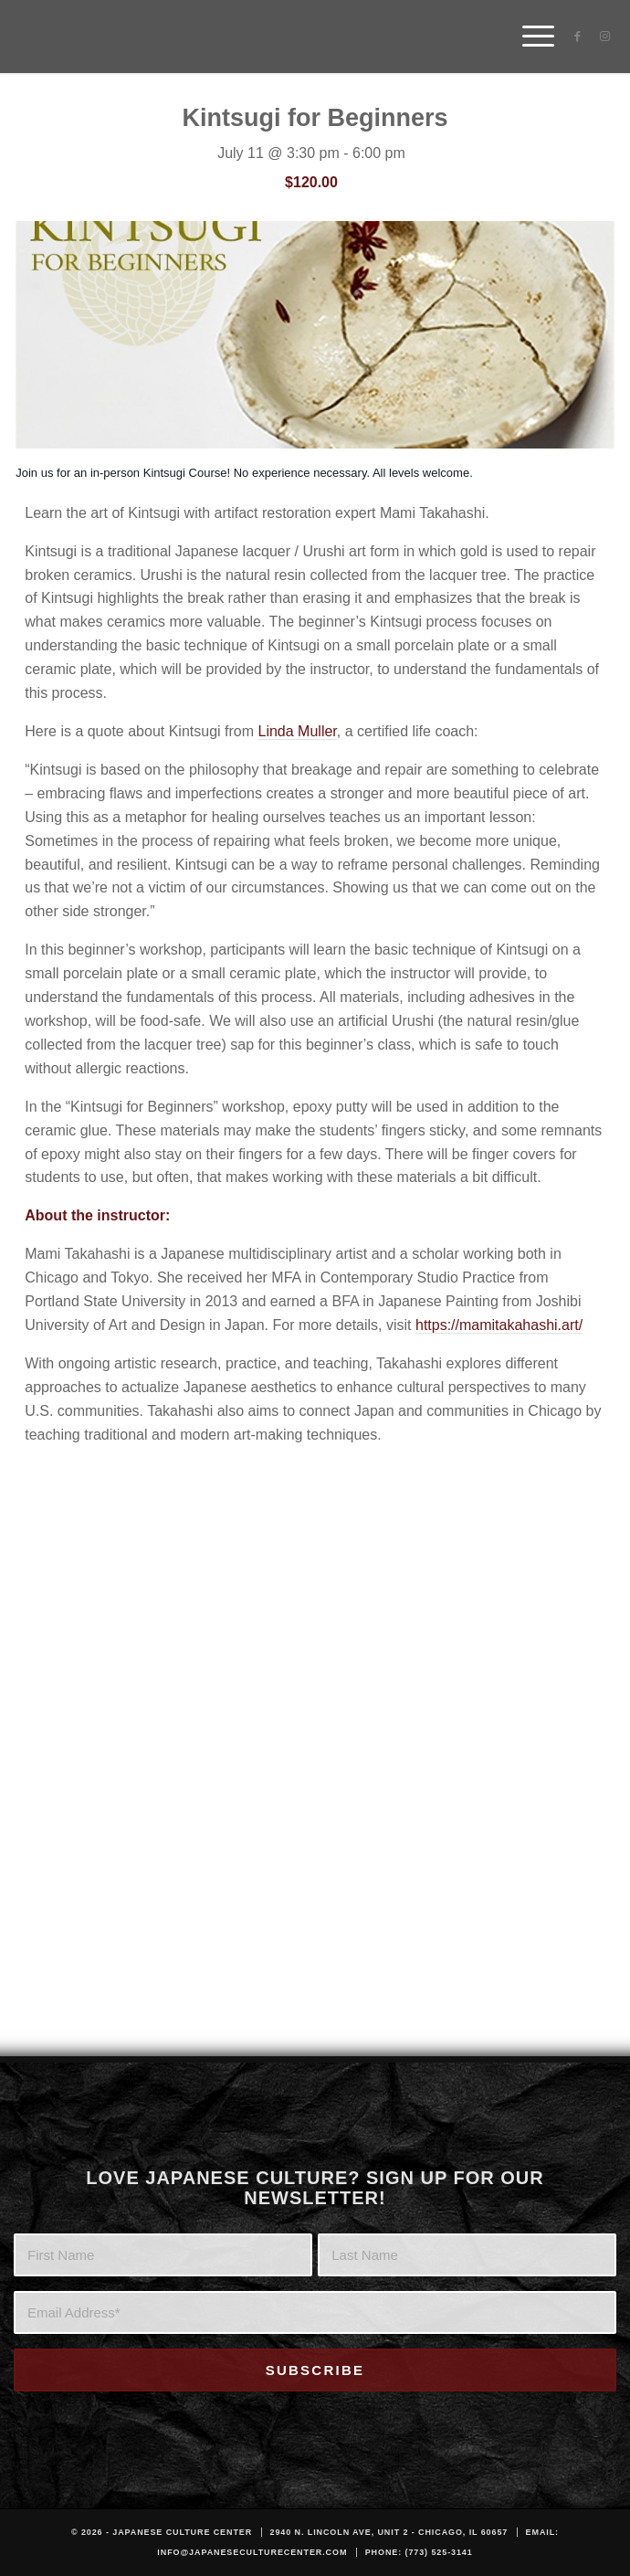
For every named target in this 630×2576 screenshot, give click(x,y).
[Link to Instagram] (604, 36)
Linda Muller (297, 731)
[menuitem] (529, 36)
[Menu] (529, 36)
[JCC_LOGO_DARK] (250, 36)
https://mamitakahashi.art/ (499, 1325)
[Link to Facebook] (577, 36)
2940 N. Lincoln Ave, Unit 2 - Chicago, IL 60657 (389, 2532)
